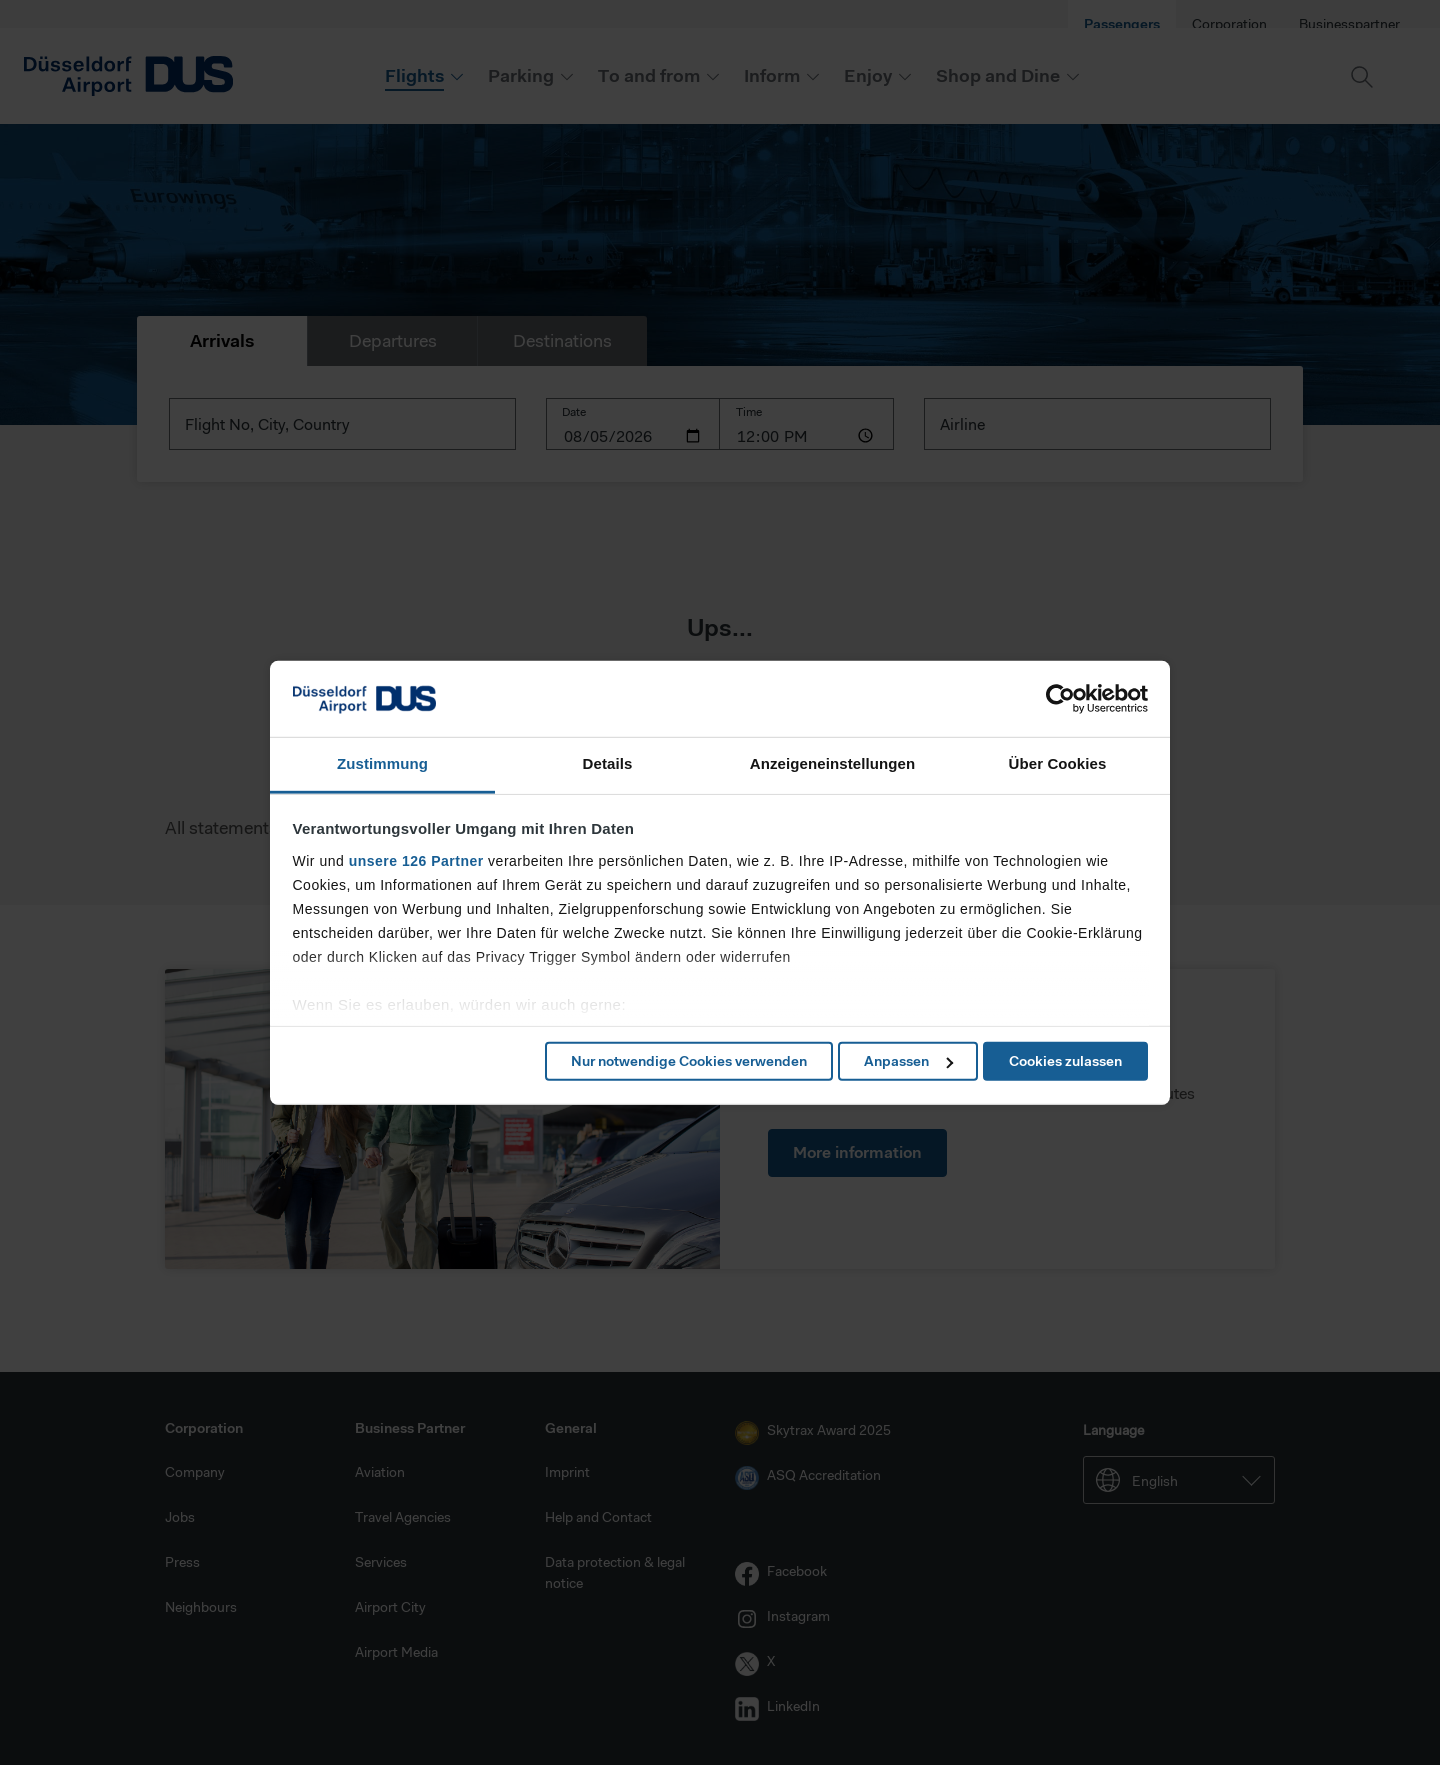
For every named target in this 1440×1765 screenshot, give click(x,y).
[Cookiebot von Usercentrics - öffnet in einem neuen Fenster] (1060, 699)
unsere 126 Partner (416, 861)
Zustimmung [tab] (382, 763)
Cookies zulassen (1065, 1061)
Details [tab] (608, 763)
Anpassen (908, 1061)
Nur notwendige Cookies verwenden (689, 1061)
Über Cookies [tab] (1058, 763)
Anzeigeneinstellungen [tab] (832, 763)
